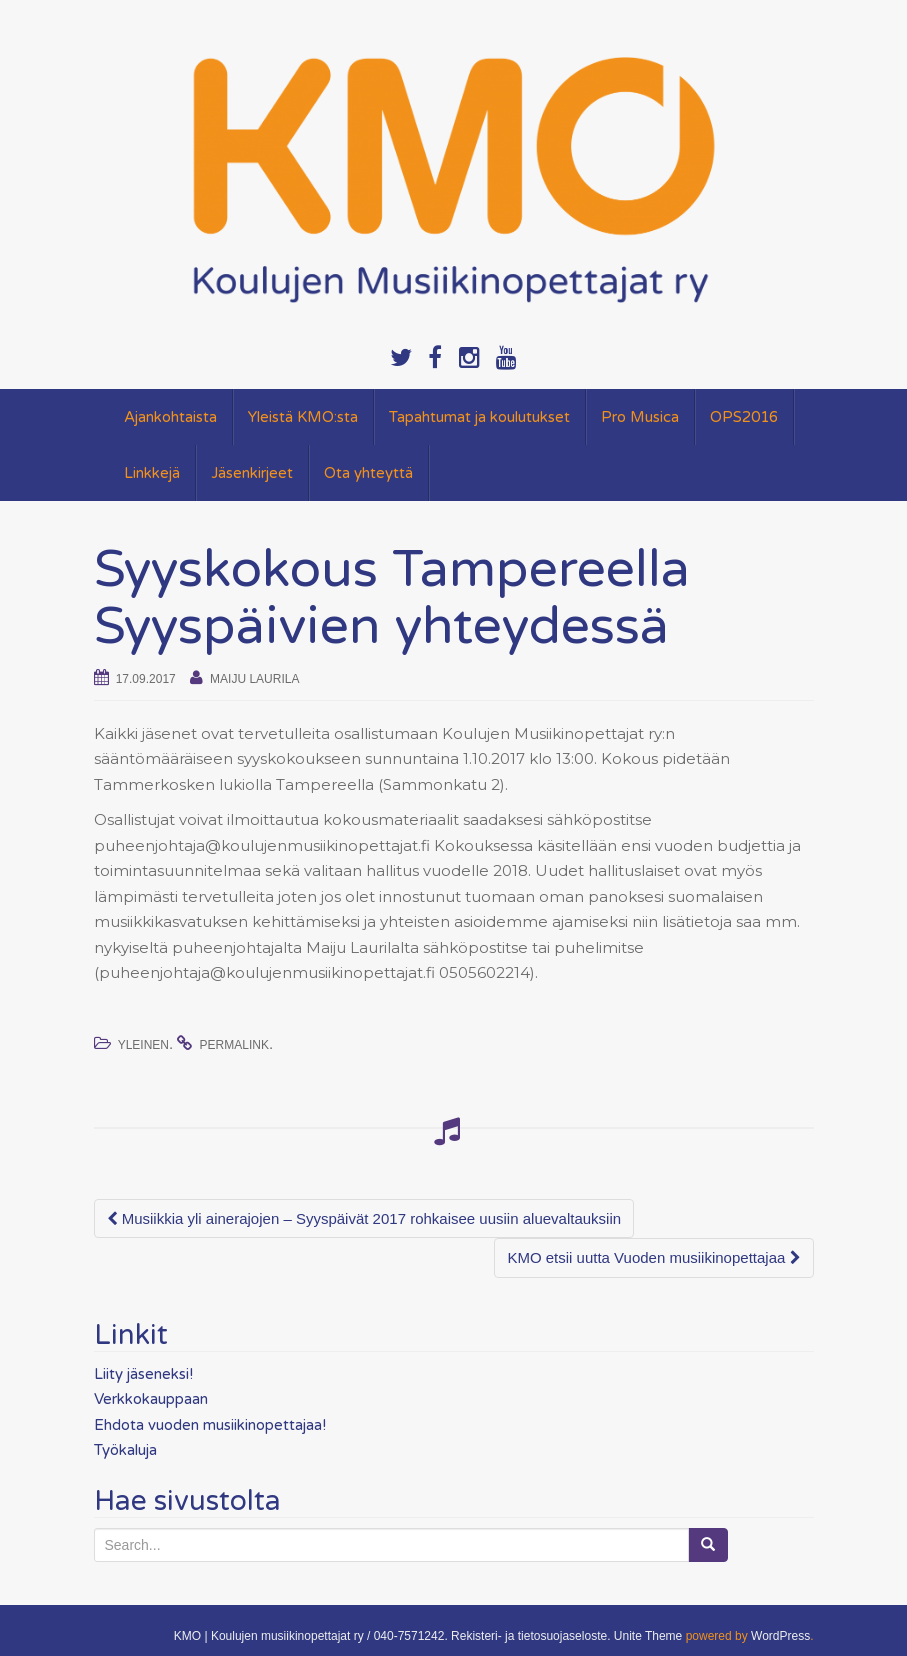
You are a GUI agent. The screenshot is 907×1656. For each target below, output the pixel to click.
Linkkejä (152, 473)
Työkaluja (125, 1450)
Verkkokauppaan (151, 1399)
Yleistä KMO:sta (303, 417)
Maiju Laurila (254, 679)
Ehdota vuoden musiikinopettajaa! (210, 1425)
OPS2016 (744, 417)
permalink (234, 1045)
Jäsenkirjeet (252, 473)
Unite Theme (648, 1636)
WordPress (780, 1636)
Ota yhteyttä (368, 473)
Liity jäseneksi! (143, 1374)
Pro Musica (640, 417)
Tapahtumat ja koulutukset (479, 417)
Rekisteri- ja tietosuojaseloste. (530, 1636)
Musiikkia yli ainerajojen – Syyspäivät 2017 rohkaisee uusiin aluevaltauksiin (364, 1218)
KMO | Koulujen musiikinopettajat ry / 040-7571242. (311, 1636)
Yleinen (143, 1045)
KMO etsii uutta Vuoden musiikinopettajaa (653, 1257)
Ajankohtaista (170, 417)
